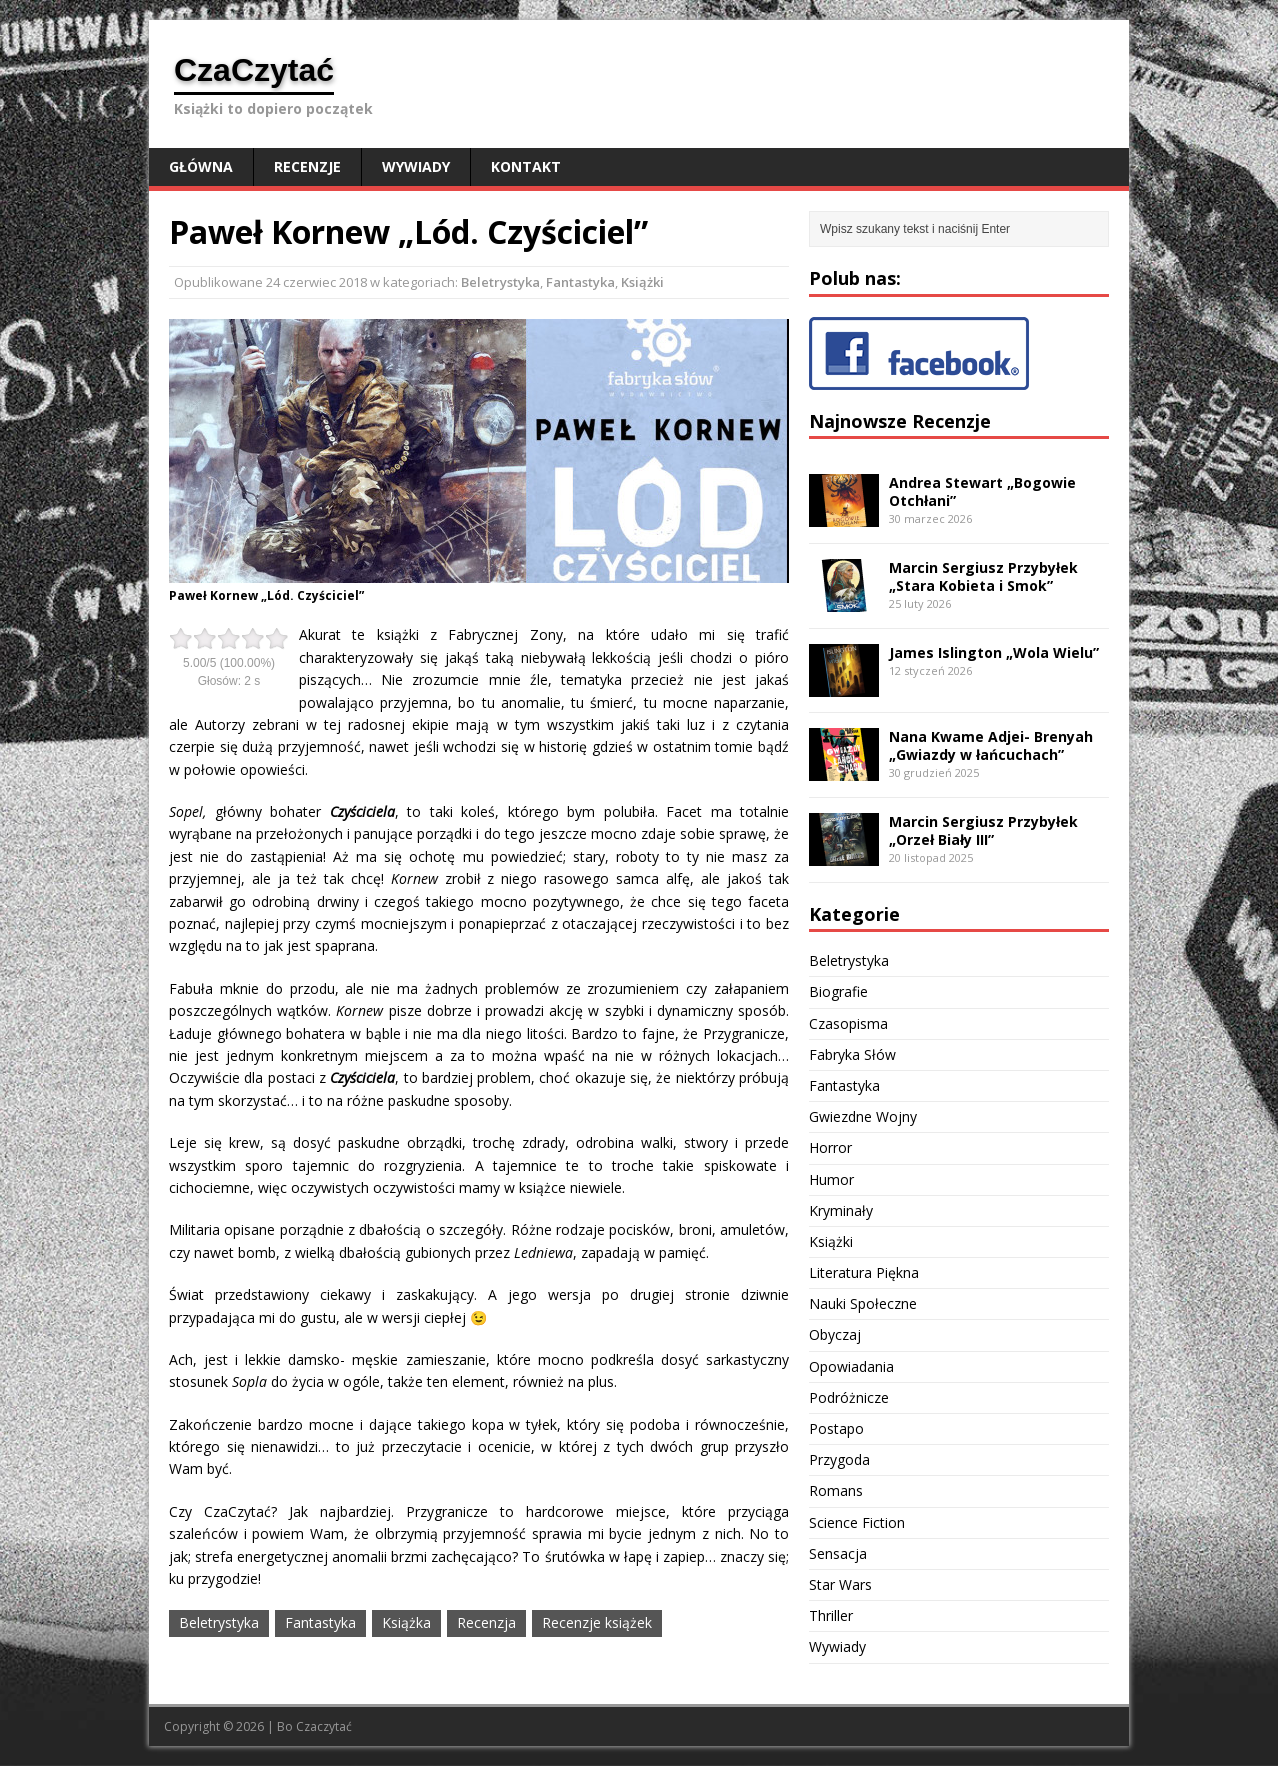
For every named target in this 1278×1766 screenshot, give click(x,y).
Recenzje (307, 166)
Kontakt (526, 166)
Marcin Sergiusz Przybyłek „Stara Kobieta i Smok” (983, 576)
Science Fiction (857, 1522)
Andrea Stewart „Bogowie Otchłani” (982, 491)
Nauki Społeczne (863, 1303)
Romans (836, 1490)
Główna (201, 166)
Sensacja (838, 1553)
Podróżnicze (849, 1397)
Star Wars (840, 1584)
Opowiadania (851, 1366)
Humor (831, 1179)
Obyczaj (835, 1334)
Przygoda (839, 1459)
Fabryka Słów (852, 1054)
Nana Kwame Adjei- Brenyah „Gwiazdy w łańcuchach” (991, 745)
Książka (406, 1622)
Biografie (838, 991)
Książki (642, 282)
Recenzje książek (597, 1622)
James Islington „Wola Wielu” (994, 652)
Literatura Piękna (864, 1272)
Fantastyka (580, 282)
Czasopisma (848, 1023)
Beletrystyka (500, 282)
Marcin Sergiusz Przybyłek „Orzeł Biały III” (983, 830)
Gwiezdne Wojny (863, 1116)
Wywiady (416, 166)
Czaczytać (324, 1726)
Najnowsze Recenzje (900, 421)
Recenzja (486, 1622)
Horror (830, 1147)
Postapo (836, 1428)
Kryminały (841, 1210)
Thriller (831, 1615)
